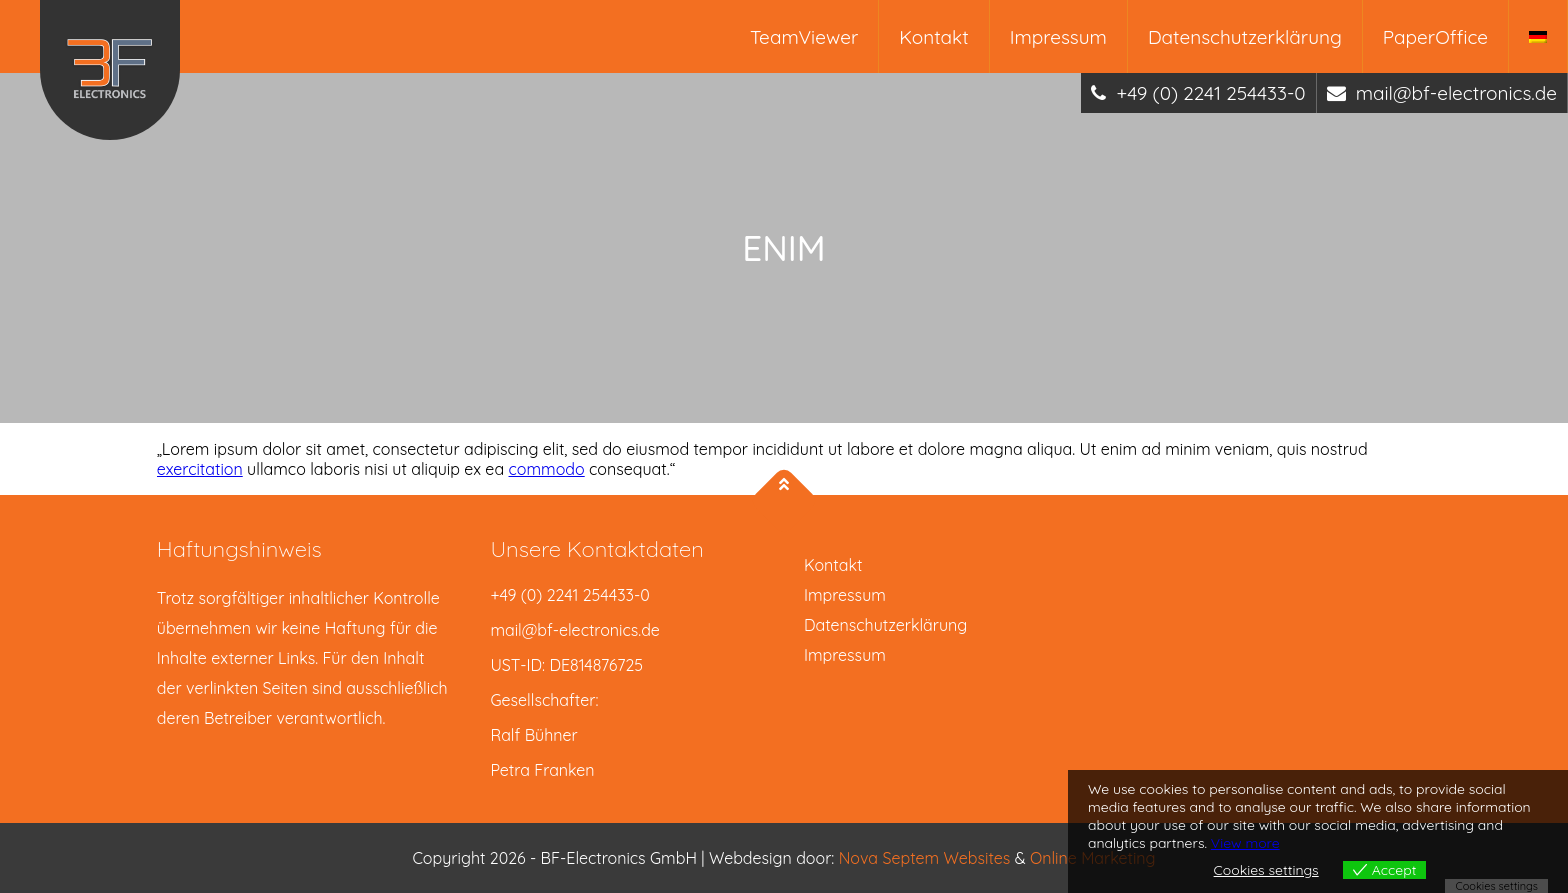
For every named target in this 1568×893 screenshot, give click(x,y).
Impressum (1058, 37)
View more (1245, 843)
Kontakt (933, 37)
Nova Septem (891, 858)
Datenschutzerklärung (1245, 37)
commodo (547, 469)
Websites (979, 858)
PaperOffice (1435, 37)
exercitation (200, 469)
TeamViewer (804, 37)
